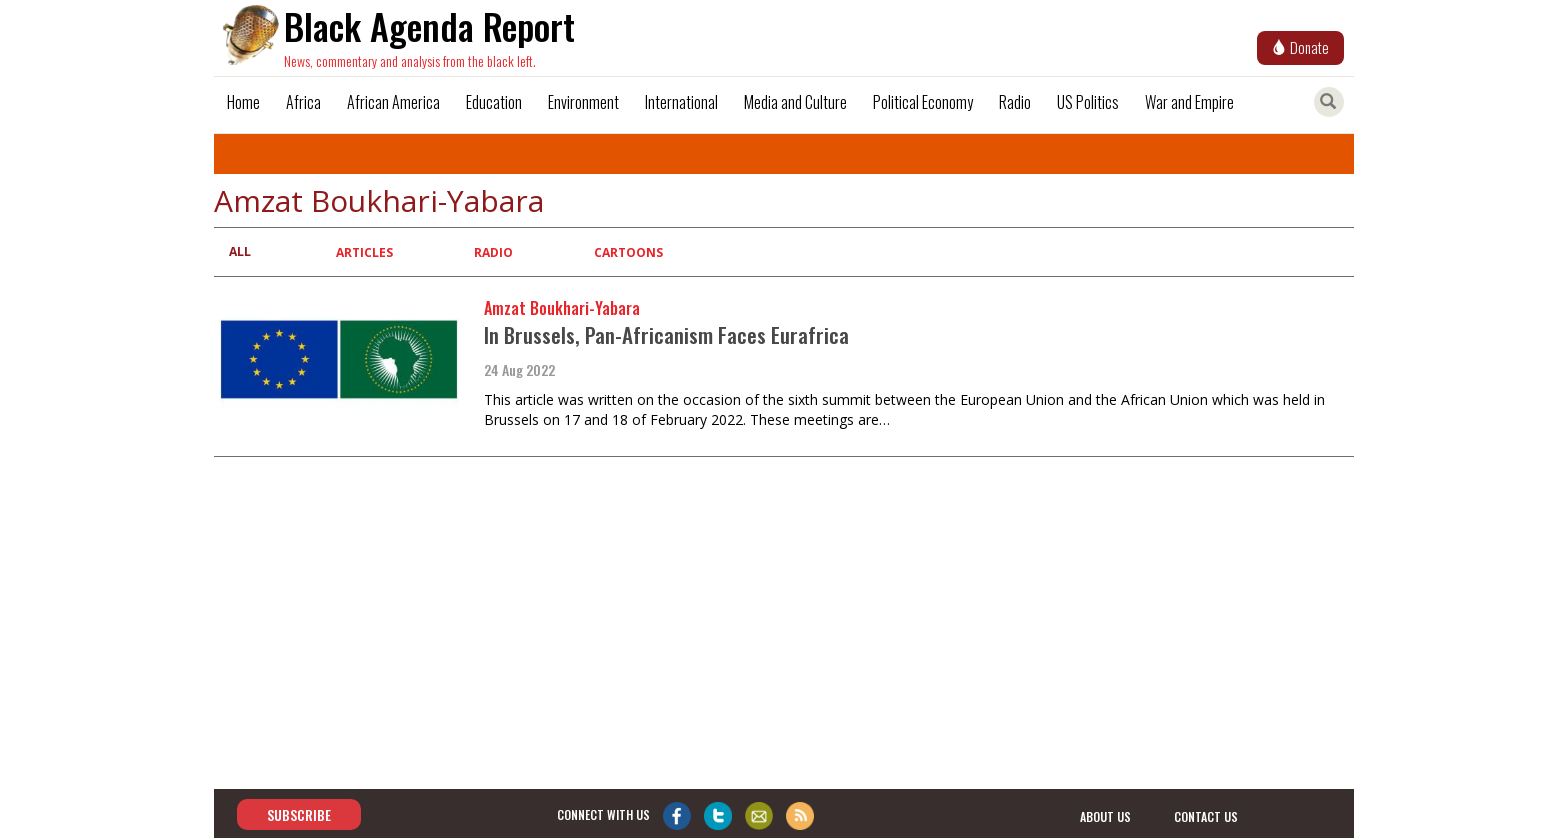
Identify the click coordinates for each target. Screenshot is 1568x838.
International (681, 102)
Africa (303, 102)
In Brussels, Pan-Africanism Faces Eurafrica (666, 334)
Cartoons (628, 252)
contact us (1206, 815)
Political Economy (923, 102)
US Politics (1088, 102)
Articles (364, 252)
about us (1105, 815)
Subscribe (299, 814)
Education (494, 102)
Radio (1015, 102)
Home (243, 102)
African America (393, 102)
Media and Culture (795, 102)
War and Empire (1189, 102)
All (240, 251)
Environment (583, 102)
